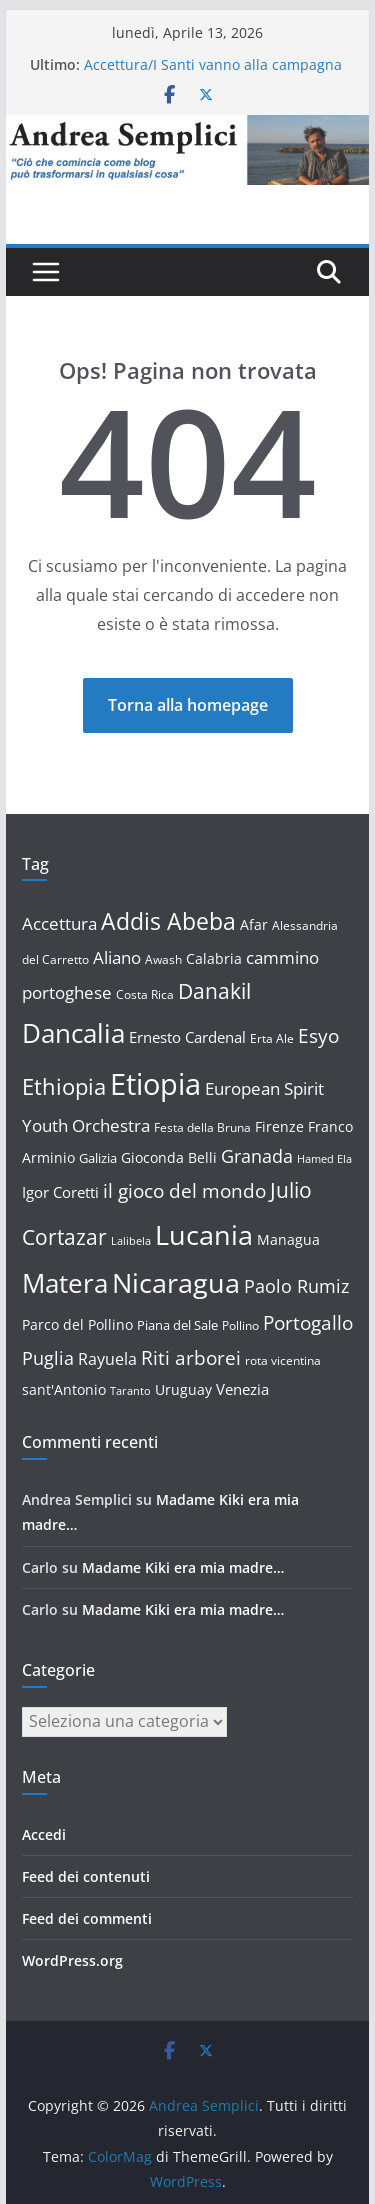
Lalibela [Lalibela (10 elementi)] (131, 1241)
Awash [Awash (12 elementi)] (163, 959)
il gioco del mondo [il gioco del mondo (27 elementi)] (184, 1190)
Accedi (44, 1834)
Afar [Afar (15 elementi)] (254, 924)
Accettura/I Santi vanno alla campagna (213, 64)
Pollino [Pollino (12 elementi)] (240, 1325)
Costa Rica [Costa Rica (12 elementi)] (145, 994)
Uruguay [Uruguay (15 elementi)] (183, 1389)
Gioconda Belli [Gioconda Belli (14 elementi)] (169, 1157)
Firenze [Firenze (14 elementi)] (279, 1126)
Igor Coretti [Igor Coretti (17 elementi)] (60, 1192)
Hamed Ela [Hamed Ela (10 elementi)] (324, 1159)
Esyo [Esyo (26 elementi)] (318, 1036)
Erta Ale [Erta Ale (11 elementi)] (272, 1038)
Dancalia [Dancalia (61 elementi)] (73, 1033)
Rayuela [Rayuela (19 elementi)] (107, 1359)
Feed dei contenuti (86, 1876)
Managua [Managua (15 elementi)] (288, 1239)
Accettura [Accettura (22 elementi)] (59, 923)
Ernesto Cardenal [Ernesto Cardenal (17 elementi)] (187, 1037)
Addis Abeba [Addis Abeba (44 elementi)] (168, 921)
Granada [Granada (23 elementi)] (257, 1156)
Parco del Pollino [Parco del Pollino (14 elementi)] (77, 1324)
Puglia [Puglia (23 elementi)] (48, 1358)
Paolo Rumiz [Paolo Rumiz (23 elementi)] (296, 1286)
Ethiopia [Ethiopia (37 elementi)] (64, 1086)
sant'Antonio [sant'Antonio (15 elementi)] (64, 1389)
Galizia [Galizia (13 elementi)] (98, 1158)
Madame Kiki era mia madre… (183, 1567)
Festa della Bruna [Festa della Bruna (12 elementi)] (202, 1127)
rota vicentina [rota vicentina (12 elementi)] (283, 1360)
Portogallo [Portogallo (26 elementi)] (308, 1323)
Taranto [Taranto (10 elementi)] (130, 1391)
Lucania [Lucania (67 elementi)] (204, 1234)
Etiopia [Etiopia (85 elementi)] (155, 1084)
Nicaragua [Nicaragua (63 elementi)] (176, 1282)
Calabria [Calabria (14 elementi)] (214, 958)
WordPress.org (72, 1960)
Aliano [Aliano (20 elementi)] (117, 957)
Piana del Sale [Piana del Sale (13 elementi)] (177, 1325)
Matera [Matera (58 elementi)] (65, 1283)
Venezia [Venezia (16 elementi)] (242, 1389)
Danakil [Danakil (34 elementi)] (214, 990)
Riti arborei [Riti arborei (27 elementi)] (191, 1357)
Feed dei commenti (87, 1918)
